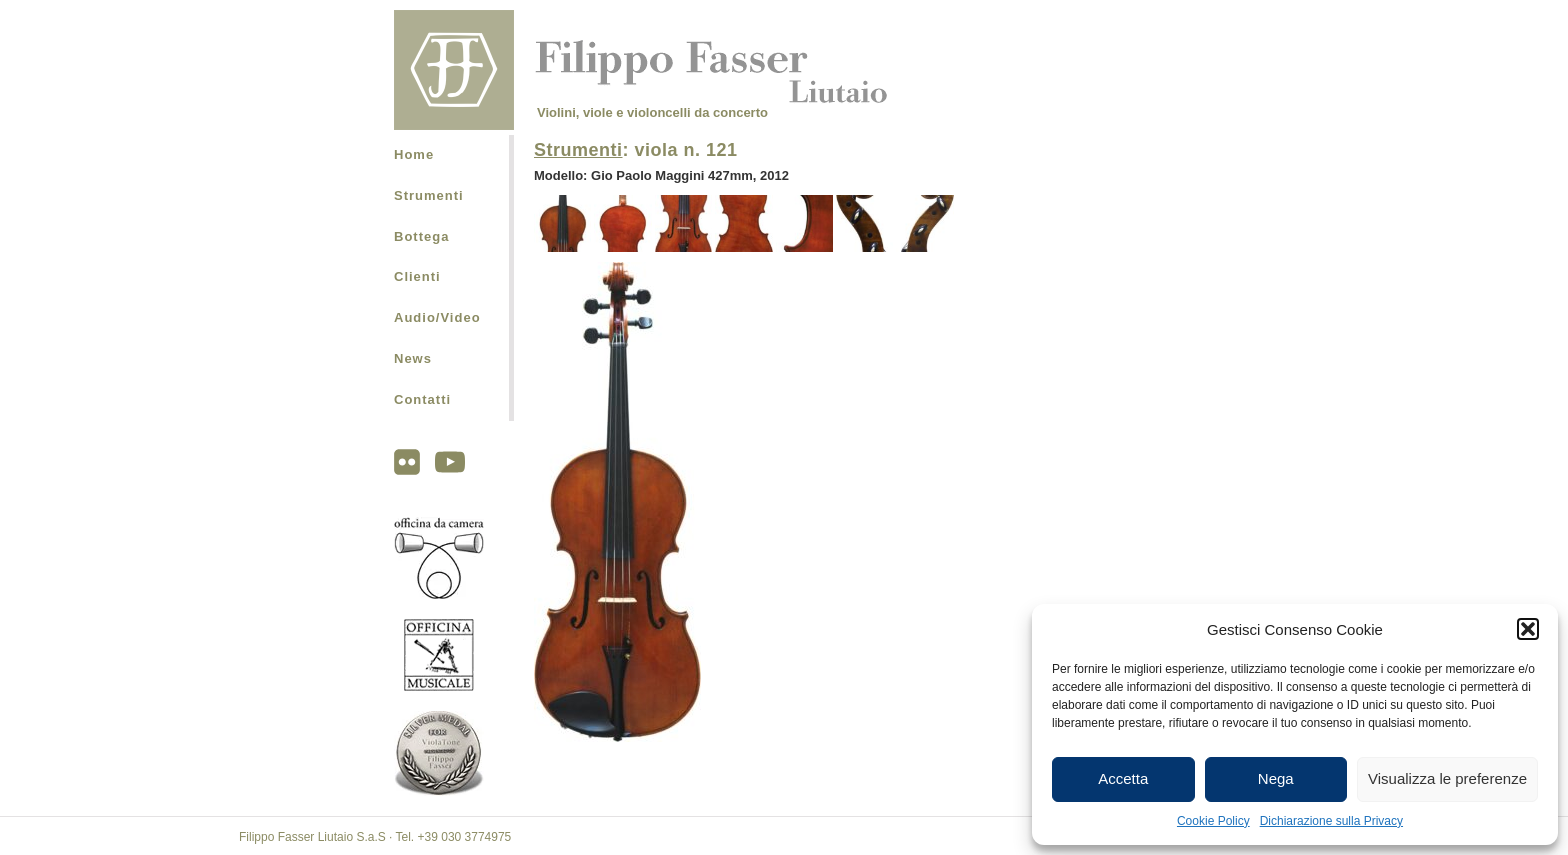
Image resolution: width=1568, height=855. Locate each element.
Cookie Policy (1213, 821)
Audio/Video (437, 317)
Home (414, 154)
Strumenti (429, 195)
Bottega (421, 236)
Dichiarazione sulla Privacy (1331, 821)
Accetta (1123, 778)
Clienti (417, 276)
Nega (1276, 778)
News (413, 358)
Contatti (422, 399)
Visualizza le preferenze (1447, 778)
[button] (1528, 629)
